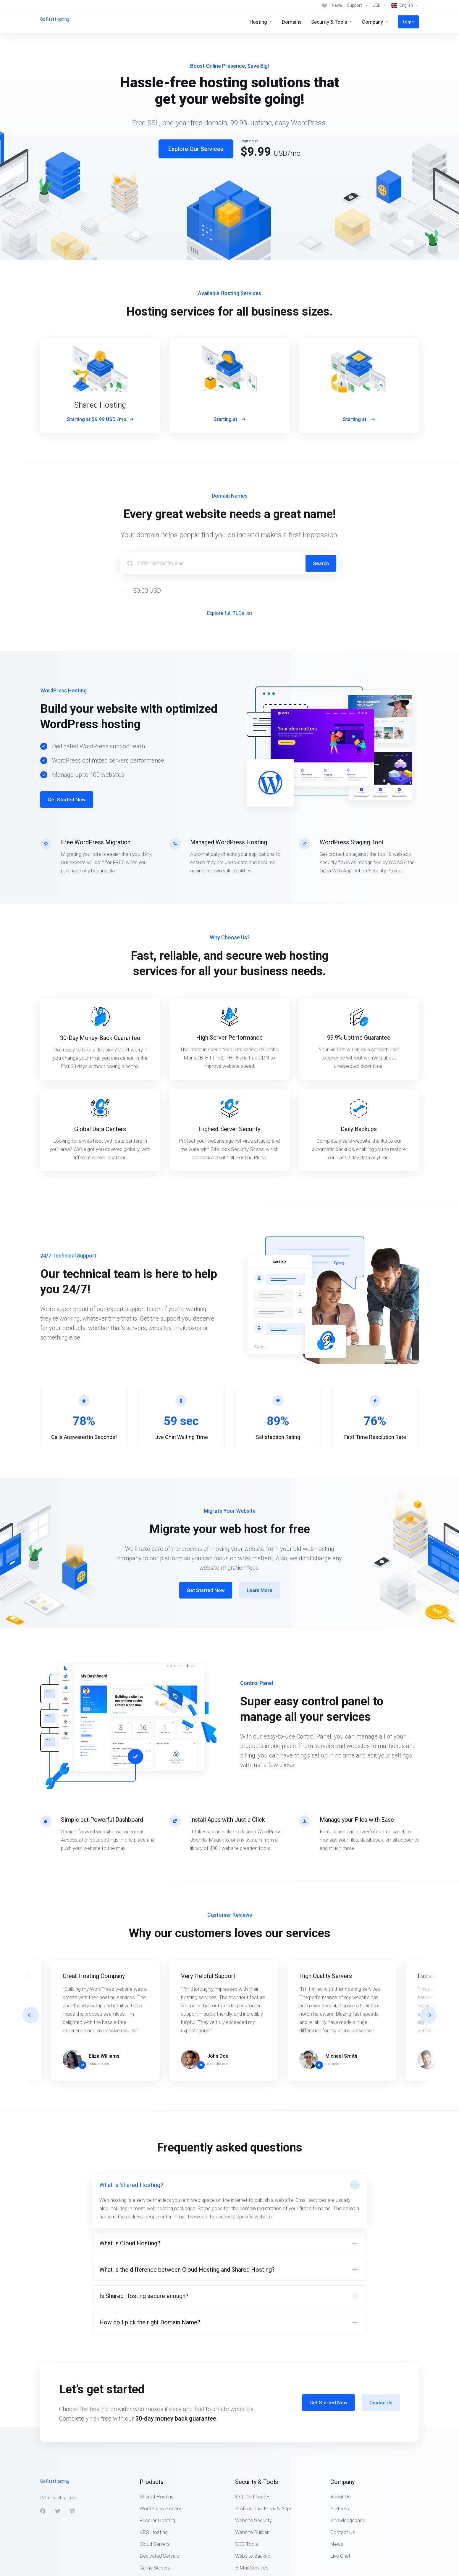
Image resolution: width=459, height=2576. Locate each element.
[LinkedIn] (72, 2511)
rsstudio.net (99, 2064)
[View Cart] (324, 5)
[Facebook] (42, 2511)
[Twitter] (57, 2511)
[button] (428, 2015)
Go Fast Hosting (54, 19)
